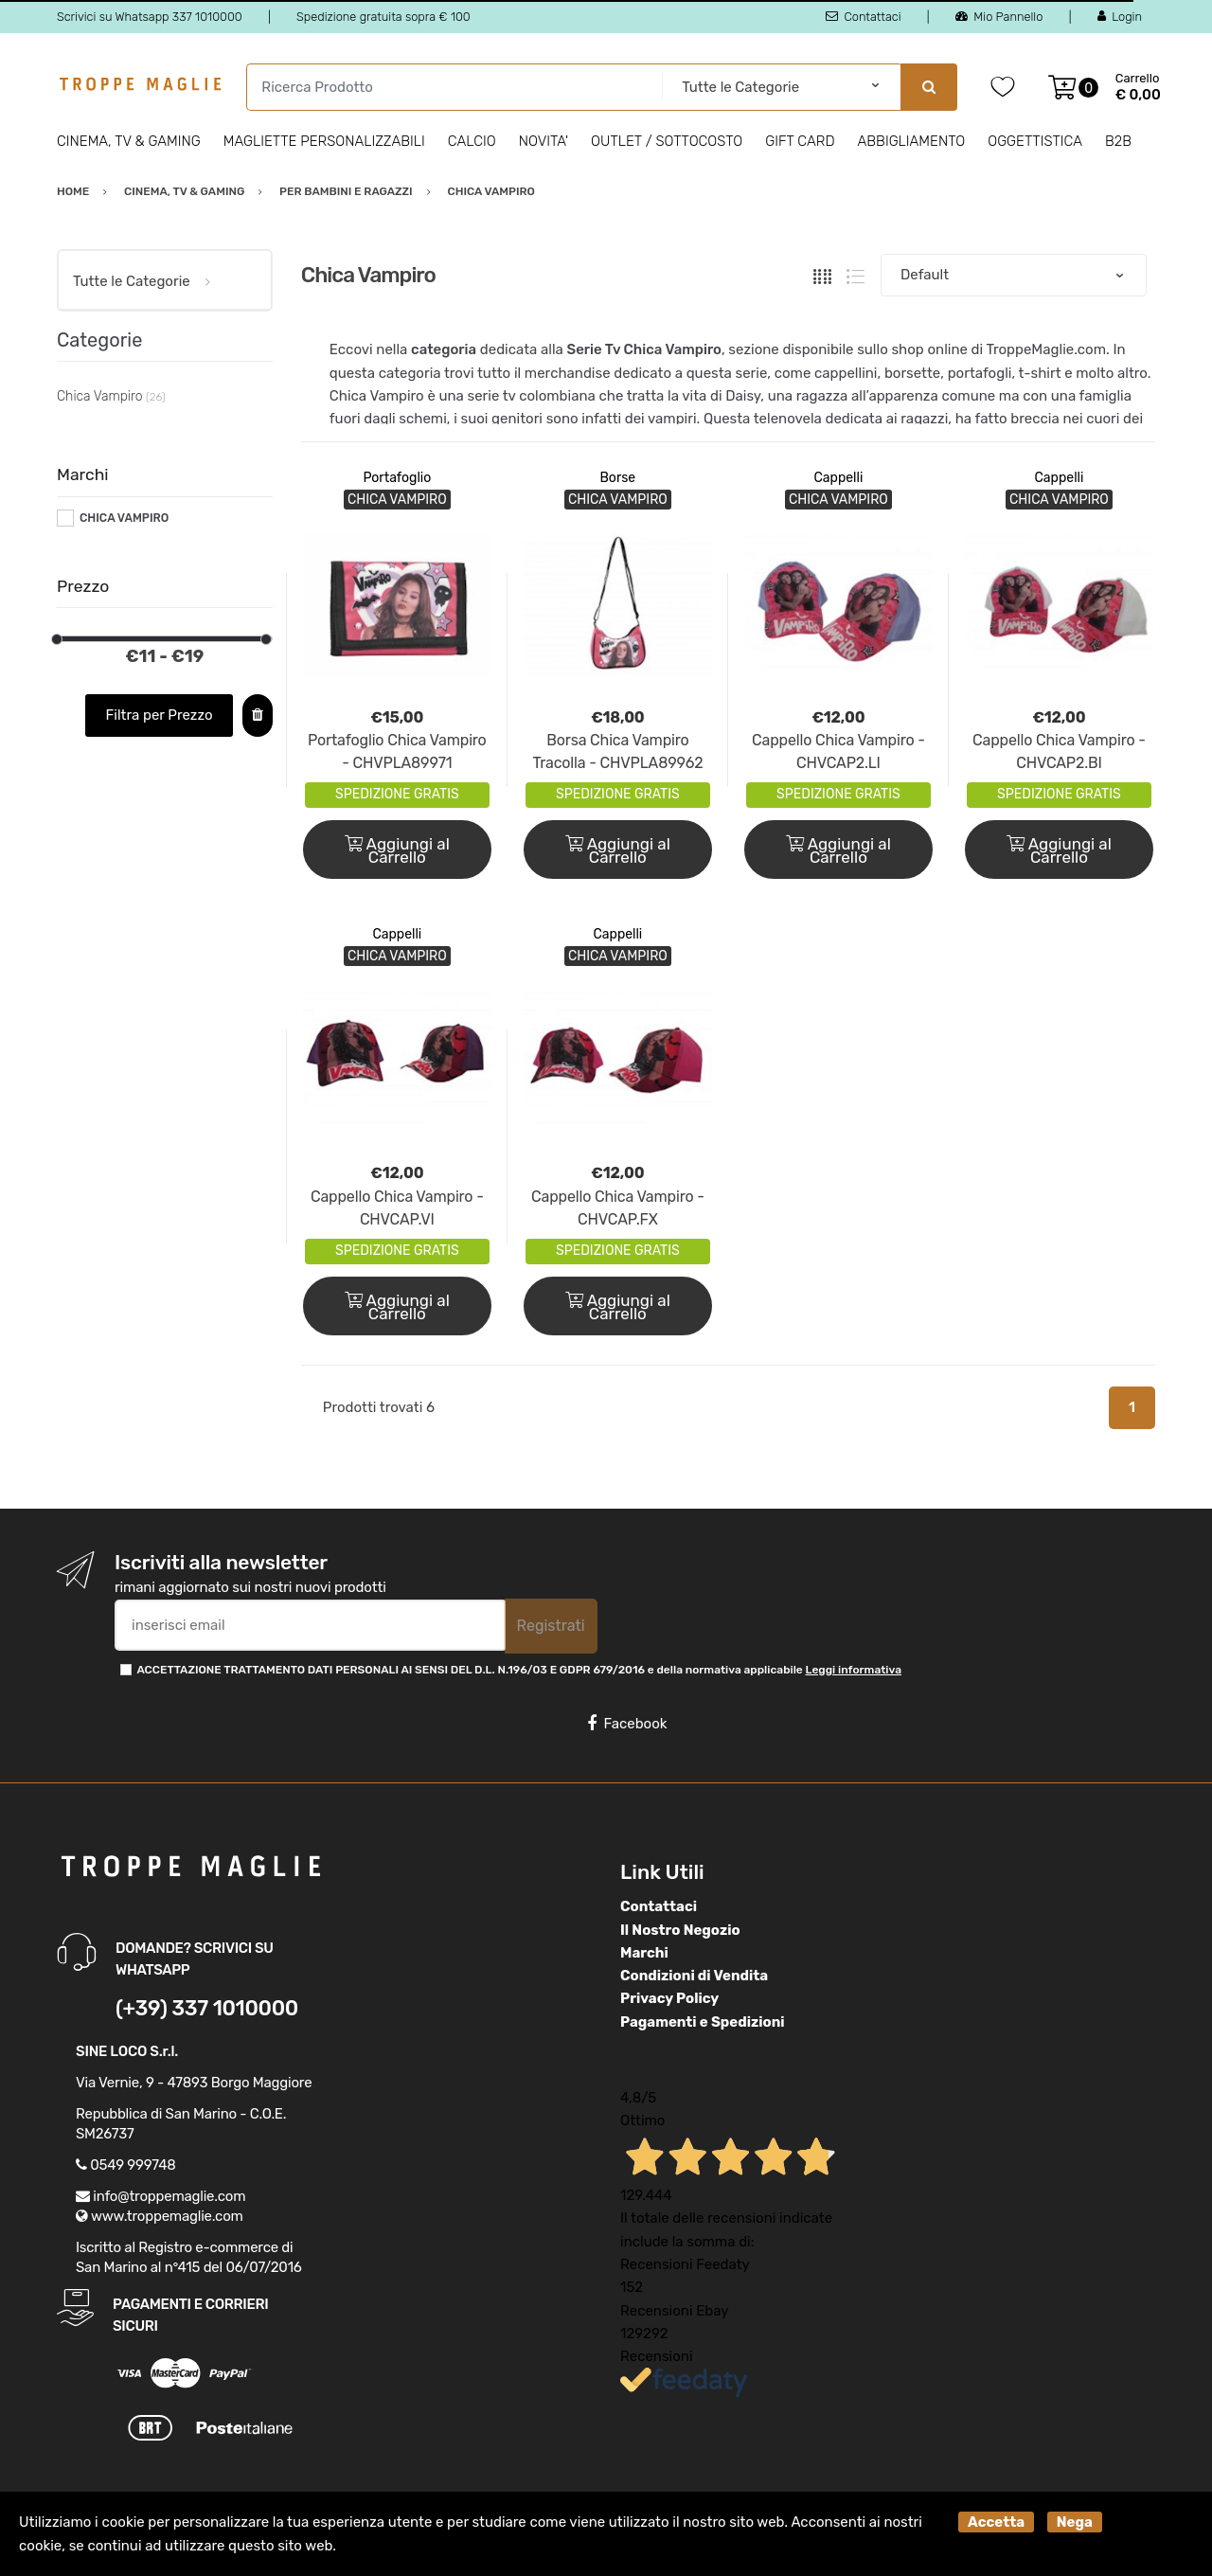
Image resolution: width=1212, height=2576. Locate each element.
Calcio (472, 141)
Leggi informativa (853, 1669)
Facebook (627, 1723)
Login (1119, 16)
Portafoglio (397, 478)
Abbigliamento (912, 141)
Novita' (543, 141)
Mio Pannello (999, 16)
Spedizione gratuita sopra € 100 (383, 16)
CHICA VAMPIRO (124, 518)
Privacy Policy (669, 1998)
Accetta (996, 2522)
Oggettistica (1035, 141)
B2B (1118, 141)
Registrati (551, 1626)
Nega (1075, 2522)
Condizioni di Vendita (694, 1975)
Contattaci (863, 16)
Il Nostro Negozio (680, 1930)
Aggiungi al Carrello (397, 850)
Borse (618, 478)
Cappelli (839, 478)
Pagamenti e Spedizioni (702, 2021)
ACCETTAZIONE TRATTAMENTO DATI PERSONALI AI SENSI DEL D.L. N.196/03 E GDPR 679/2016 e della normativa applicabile (518, 1669)
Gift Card (799, 141)
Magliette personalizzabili (324, 141)
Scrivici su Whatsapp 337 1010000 (149, 16)
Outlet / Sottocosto (666, 141)
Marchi (644, 1952)
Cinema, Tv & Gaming (129, 141)
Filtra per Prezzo (159, 715)
